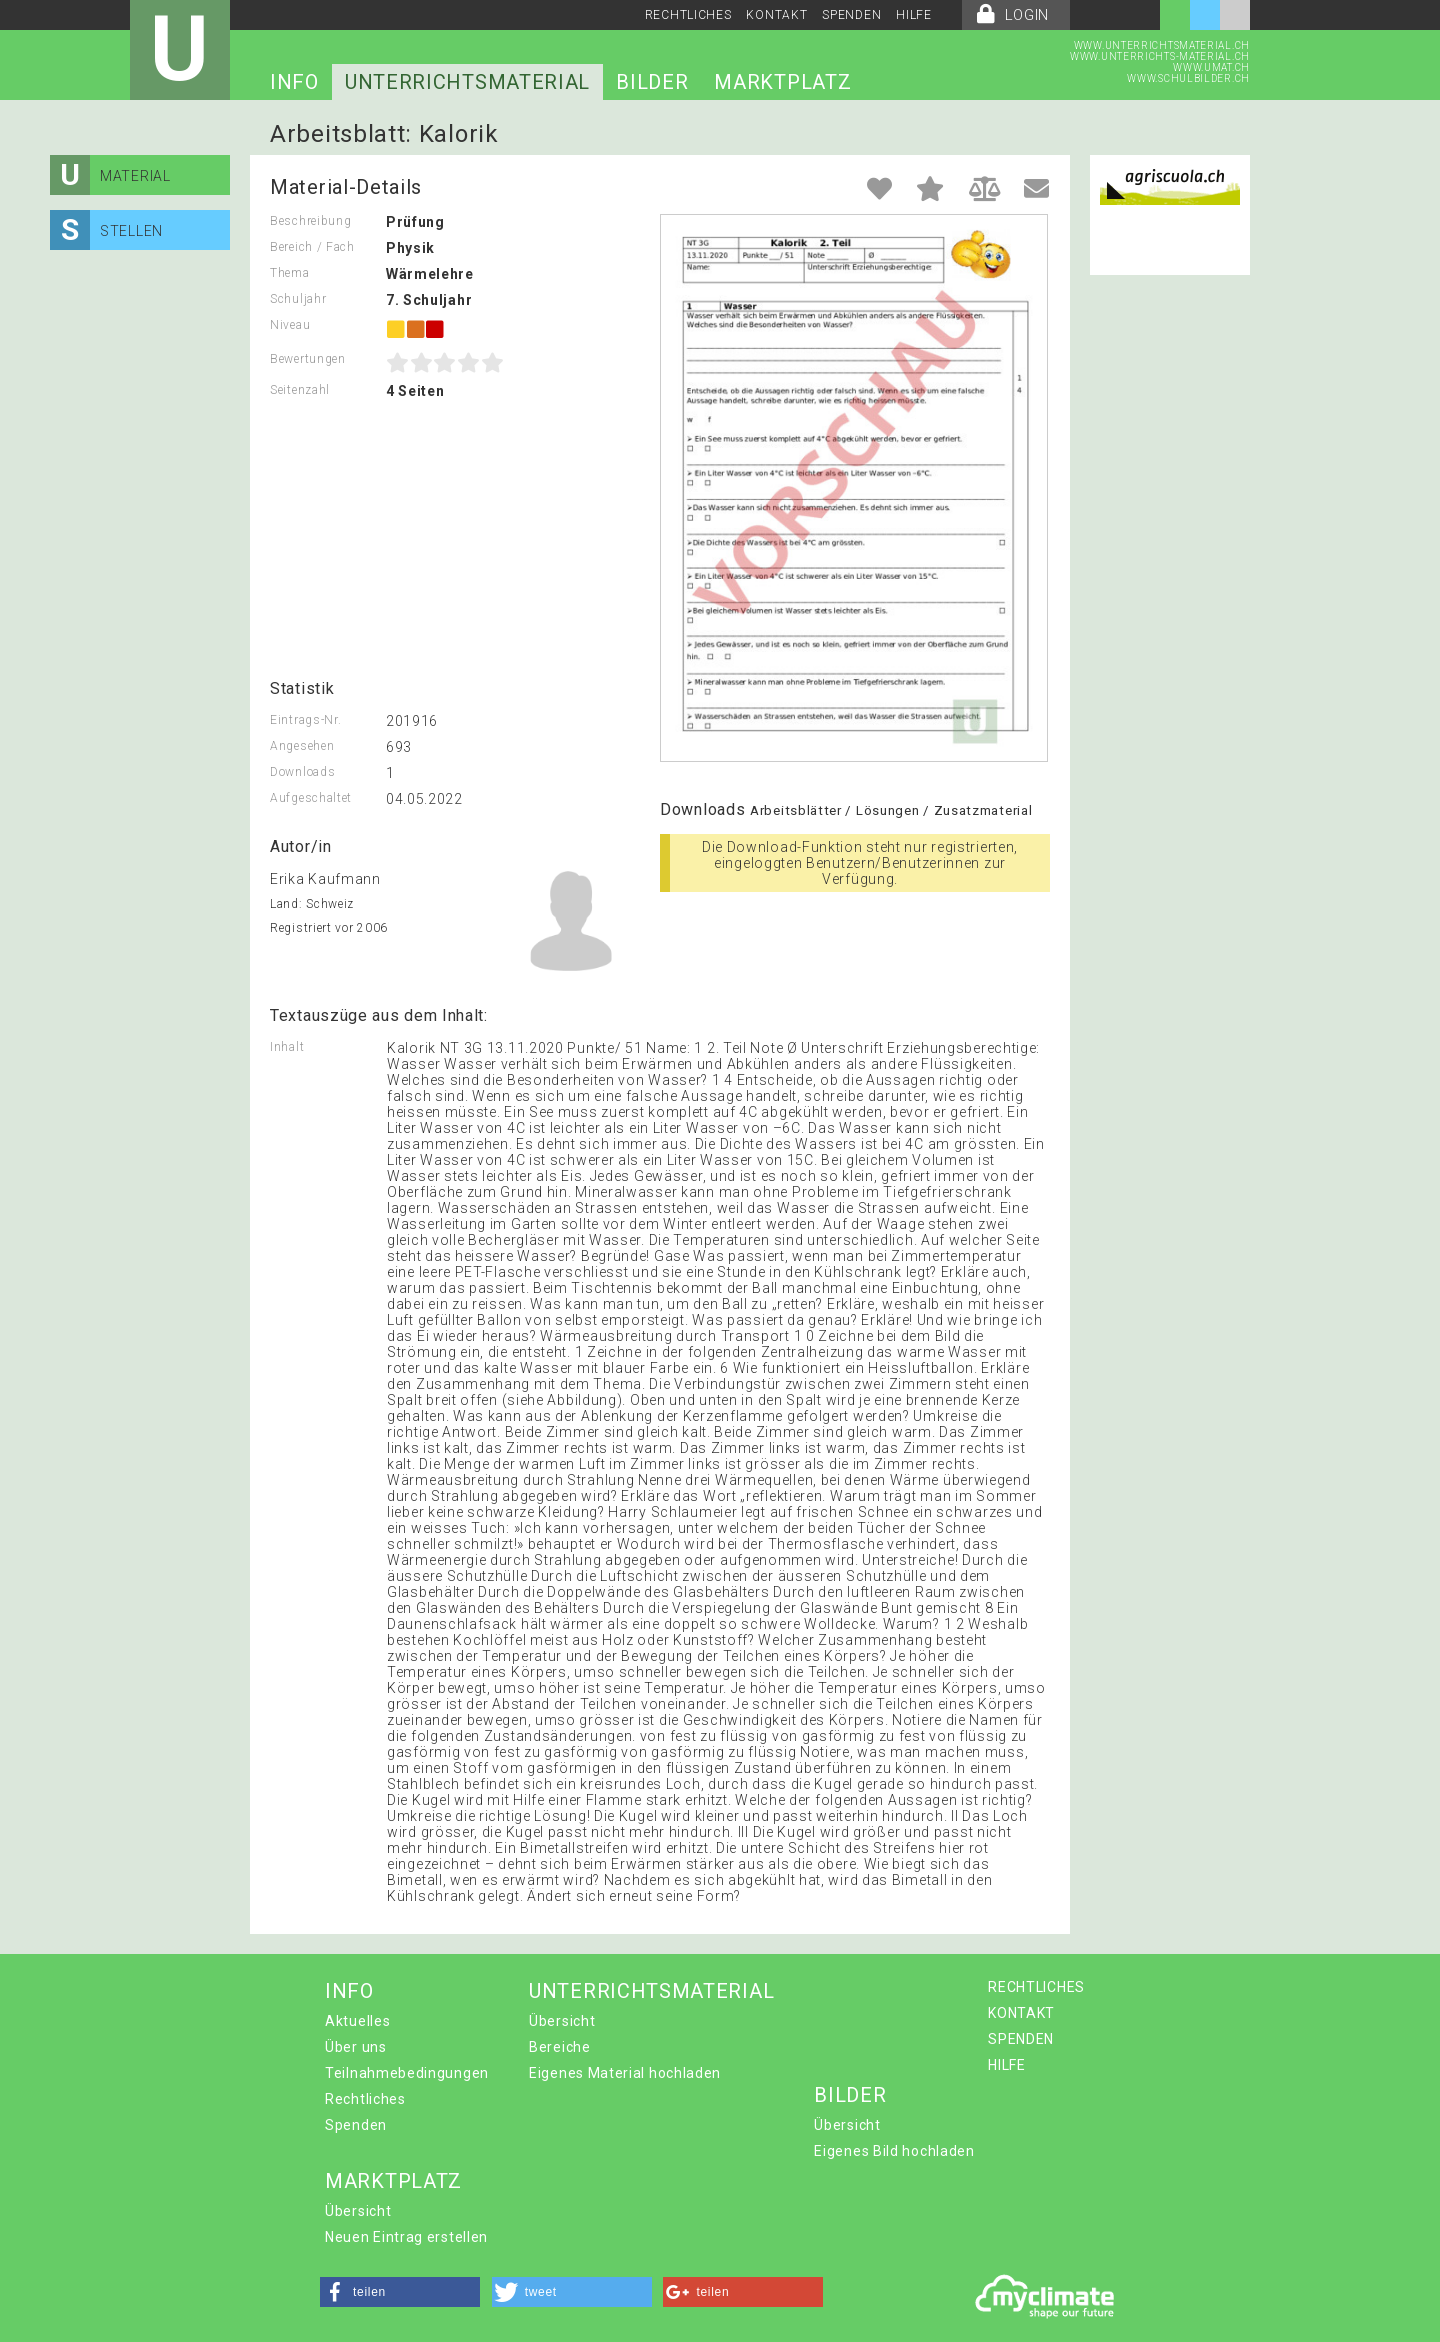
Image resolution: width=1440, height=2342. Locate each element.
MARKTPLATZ (782, 82)
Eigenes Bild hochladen (894, 2151)
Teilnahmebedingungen (407, 2073)
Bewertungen (308, 359)
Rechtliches (365, 2099)
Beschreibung (310, 221)
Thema (290, 273)
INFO (294, 82)
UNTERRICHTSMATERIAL (467, 82)
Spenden (356, 2125)
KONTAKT (776, 15)
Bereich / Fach (312, 247)
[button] (400, 2292)
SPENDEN (851, 15)
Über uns (356, 2047)
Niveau (290, 325)
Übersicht (562, 2021)
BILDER (652, 82)
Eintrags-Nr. (305, 720)
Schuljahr (298, 299)
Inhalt (287, 1047)
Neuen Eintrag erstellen (406, 2237)
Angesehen (302, 746)
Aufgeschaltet (311, 798)
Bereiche (560, 2047)
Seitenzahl (300, 390)
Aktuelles (357, 2021)
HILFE (914, 15)
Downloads (302, 772)
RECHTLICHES (688, 15)
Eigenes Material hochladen (625, 2073)
